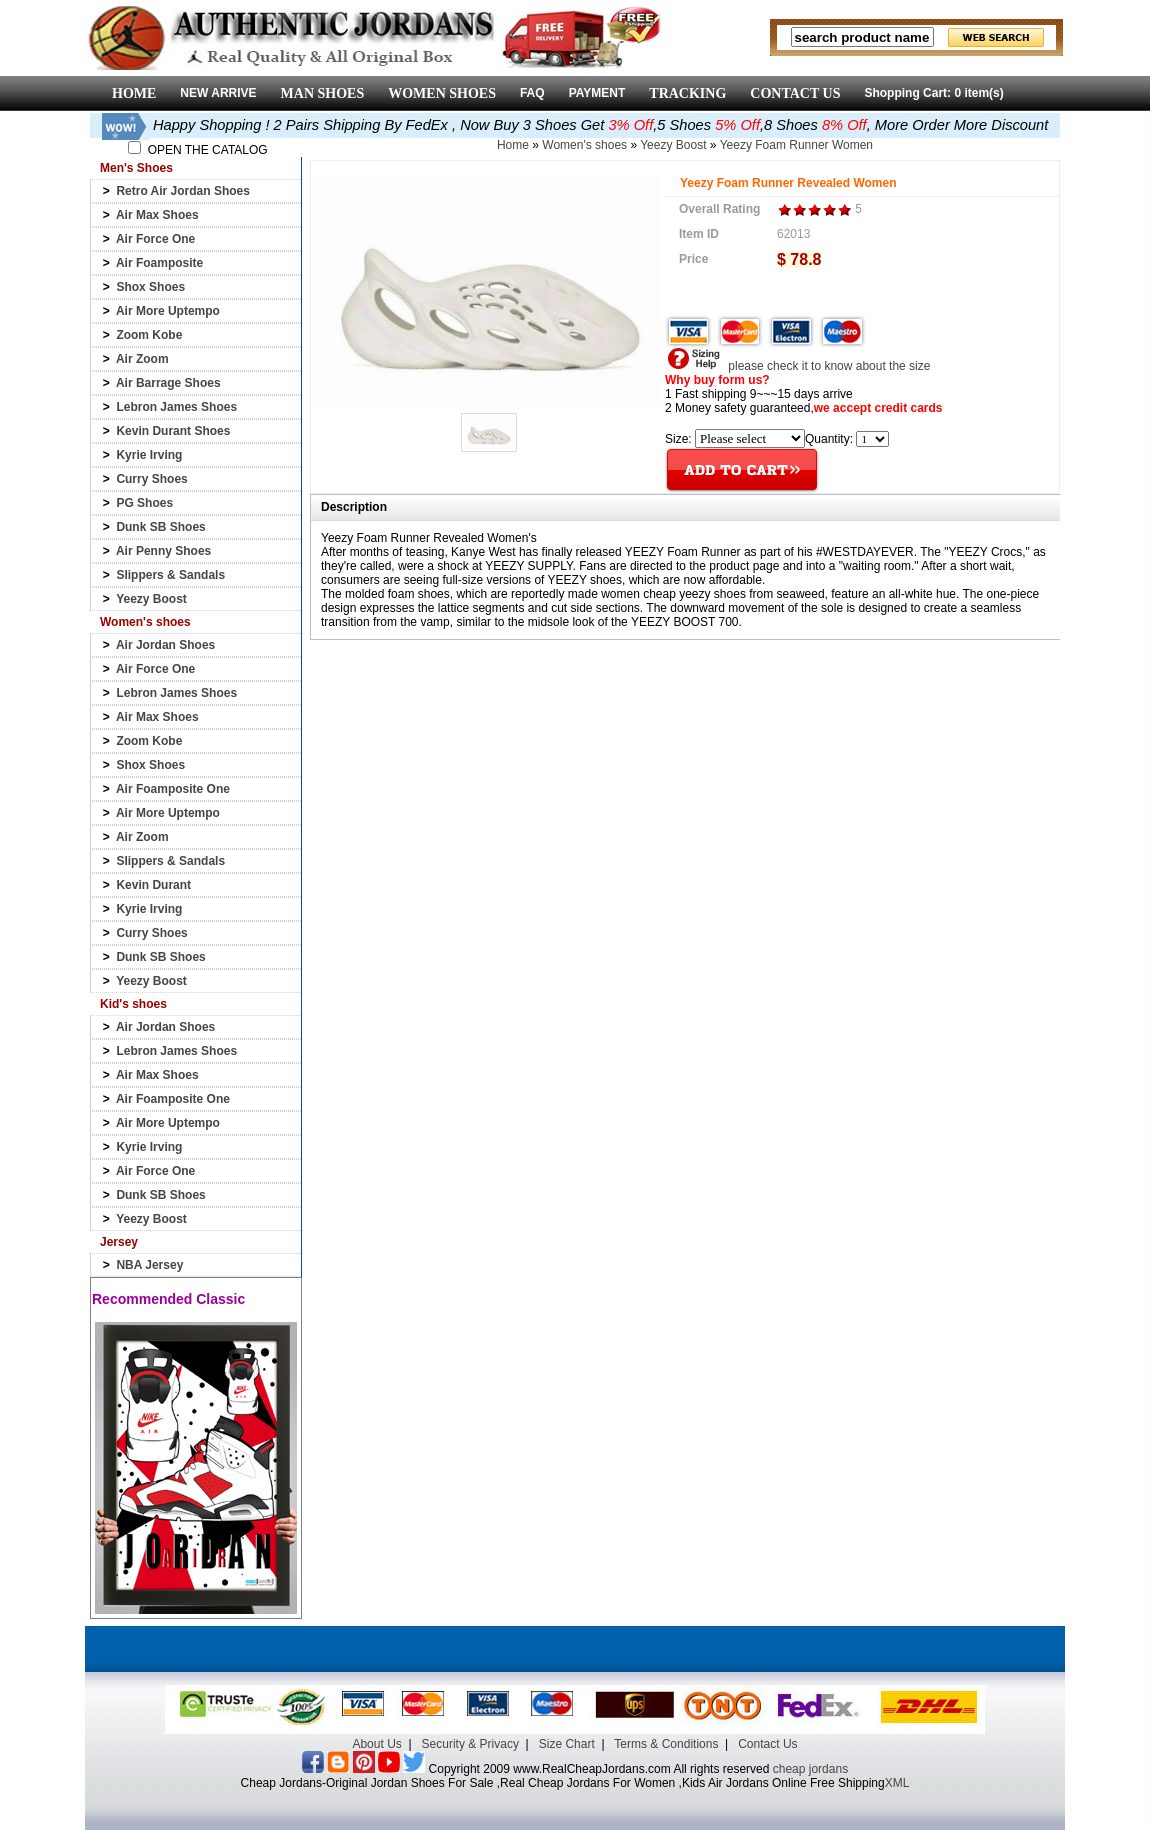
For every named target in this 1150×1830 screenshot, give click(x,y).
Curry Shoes (151, 479)
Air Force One (155, 239)
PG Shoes (144, 503)
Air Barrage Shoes (168, 383)
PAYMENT (597, 93)
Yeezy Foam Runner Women (796, 145)
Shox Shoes (150, 287)
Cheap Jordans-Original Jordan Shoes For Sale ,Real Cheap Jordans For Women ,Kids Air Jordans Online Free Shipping (563, 1783)
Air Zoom (142, 359)
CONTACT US (795, 93)
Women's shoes (584, 145)
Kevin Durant (153, 885)
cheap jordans (810, 1769)
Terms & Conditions (666, 1744)
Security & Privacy (470, 1744)
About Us (376, 1744)
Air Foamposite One (173, 789)
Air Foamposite (159, 263)
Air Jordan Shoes (165, 645)
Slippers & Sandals (170, 575)
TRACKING (687, 93)
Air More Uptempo (168, 311)
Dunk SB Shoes (160, 527)
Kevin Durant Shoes (173, 431)
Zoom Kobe (149, 335)
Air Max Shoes (157, 215)
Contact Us (767, 1744)
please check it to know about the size (797, 366)
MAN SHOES (323, 93)
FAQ (532, 93)
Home (513, 145)
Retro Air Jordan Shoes (183, 191)
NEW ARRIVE (218, 93)
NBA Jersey (149, 1265)
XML (897, 1783)
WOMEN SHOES (442, 93)
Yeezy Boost (151, 599)
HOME (134, 93)
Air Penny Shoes (163, 551)
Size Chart (567, 1744)
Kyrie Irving (149, 455)
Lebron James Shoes (176, 407)
